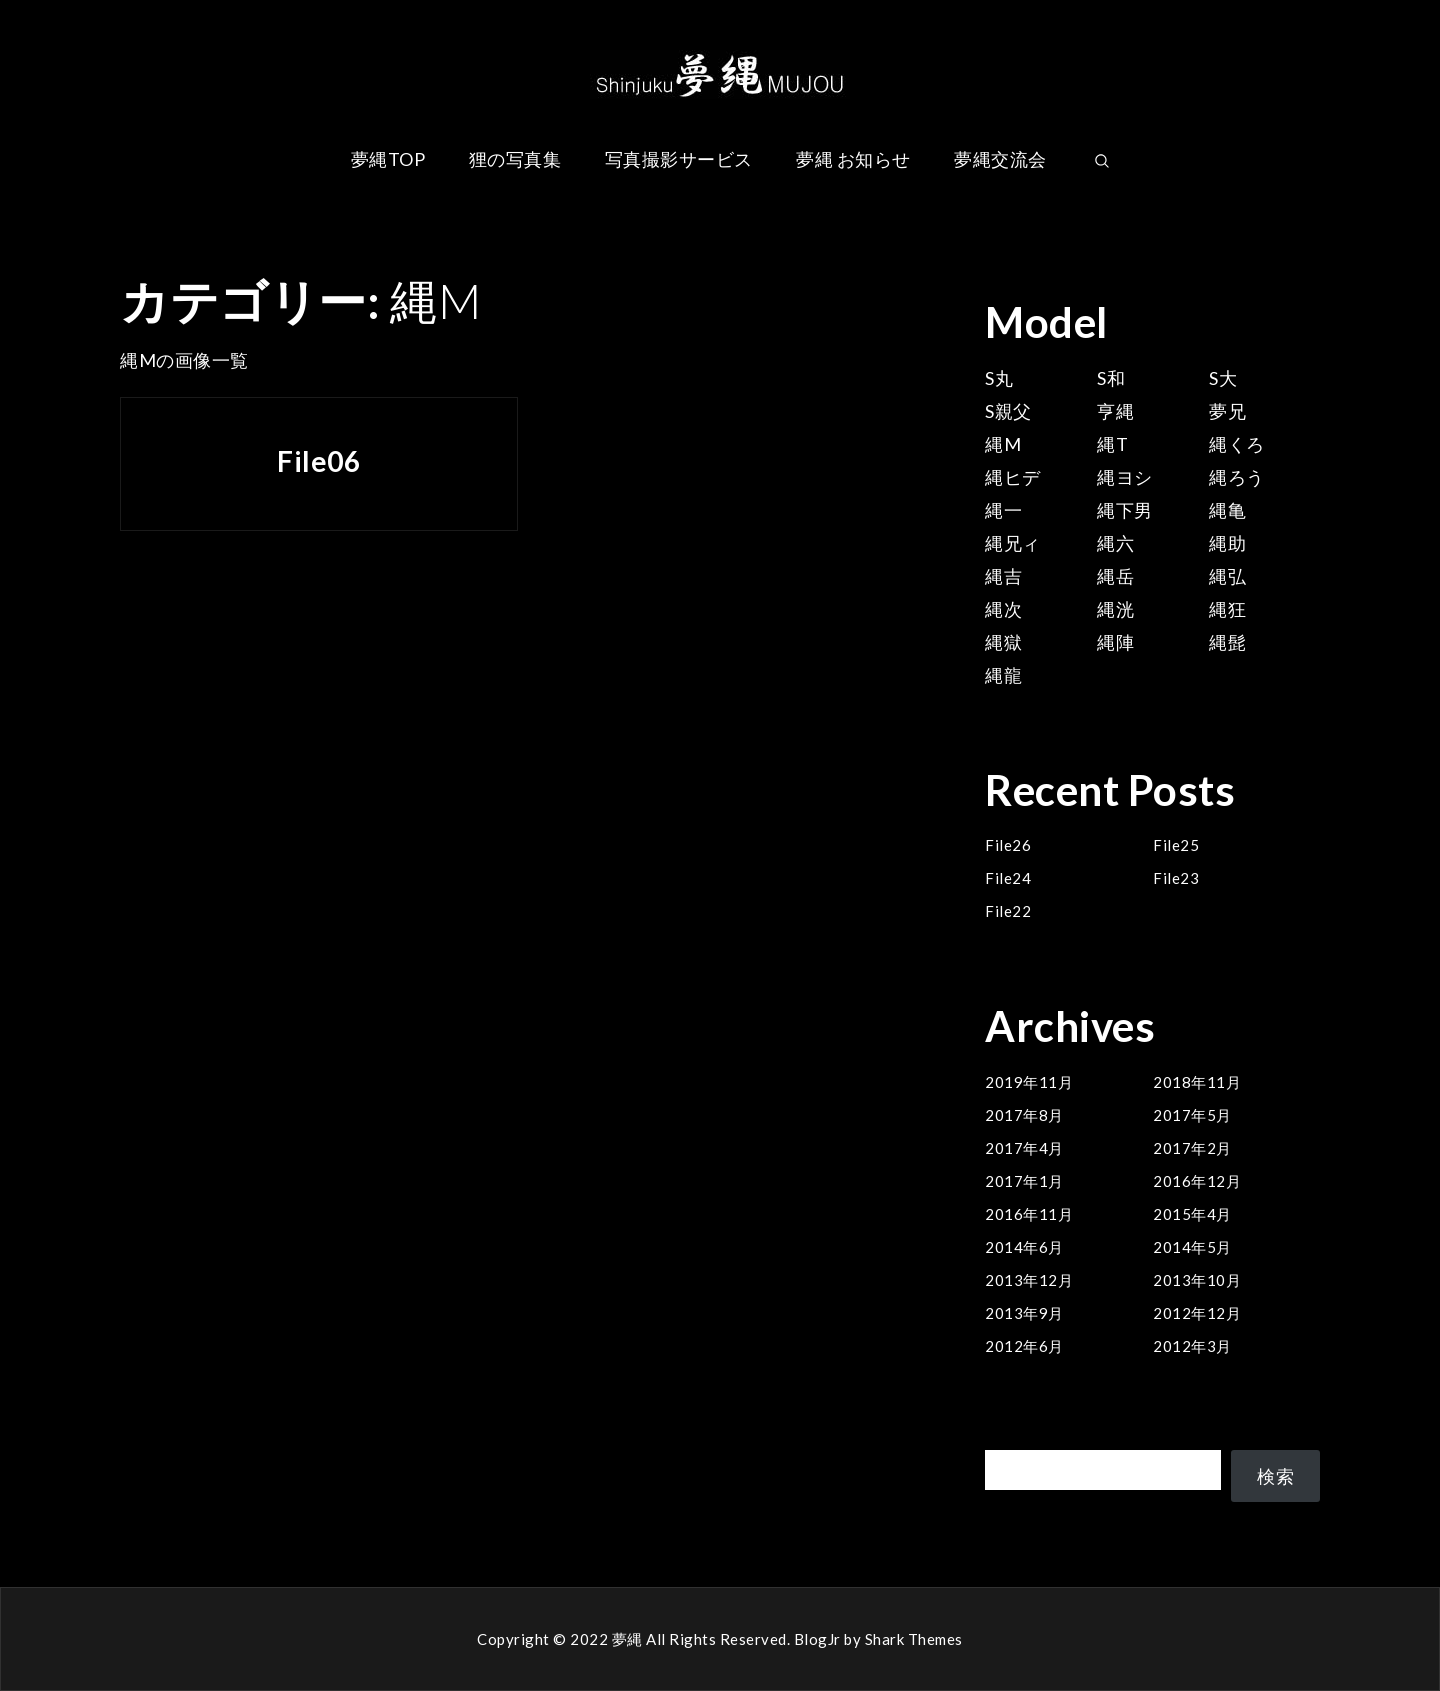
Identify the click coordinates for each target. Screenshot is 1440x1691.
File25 (1176, 845)
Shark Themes (914, 1639)
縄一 (1003, 510)
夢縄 (627, 1639)
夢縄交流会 (1000, 159)
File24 (1008, 878)
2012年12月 (1197, 1313)
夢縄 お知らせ (853, 159)
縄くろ (1237, 444)
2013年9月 (1024, 1313)
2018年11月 (1197, 1082)
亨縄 (1115, 411)
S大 (1223, 378)
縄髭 (1227, 642)
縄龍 (1003, 675)
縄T (1112, 444)
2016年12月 (1197, 1181)
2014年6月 (1024, 1247)
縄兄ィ (1013, 543)
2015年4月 (1192, 1214)
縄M (1003, 444)
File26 (1008, 845)
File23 (1176, 878)
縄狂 (1227, 609)
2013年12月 (1029, 1280)
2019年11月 (1029, 1082)
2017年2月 (1192, 1148)
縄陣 (1115, 642)
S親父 (1008, 411)
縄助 (1227, 543)
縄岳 (1115, 576)
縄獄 (1003, 642)
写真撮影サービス (679, 159)
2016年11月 (1029, 1214)
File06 (318, 461)
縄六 (1115, 543)
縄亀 (1227, 510)
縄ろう (1237, 477)
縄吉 (1003, 576)
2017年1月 (1024, 1181)
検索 (1003, 1438)
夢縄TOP (388, 159)
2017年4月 (1024, 1148)
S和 (1111, 378)
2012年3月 (1192, 1346)
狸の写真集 (515, 159)
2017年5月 (1192, 1115)
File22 (1008, 911)
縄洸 (1115, 609)
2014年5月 (1192, 1247)
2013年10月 (1197, 1280)
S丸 (999, 378)
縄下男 (1125, 510)
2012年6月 (1024, 1346)
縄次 (1003, 609)
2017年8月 (1024, 1115)
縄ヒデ (1013, 477)
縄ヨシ (1125, 477)
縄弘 (1227, 576)
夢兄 (1227, 411)
